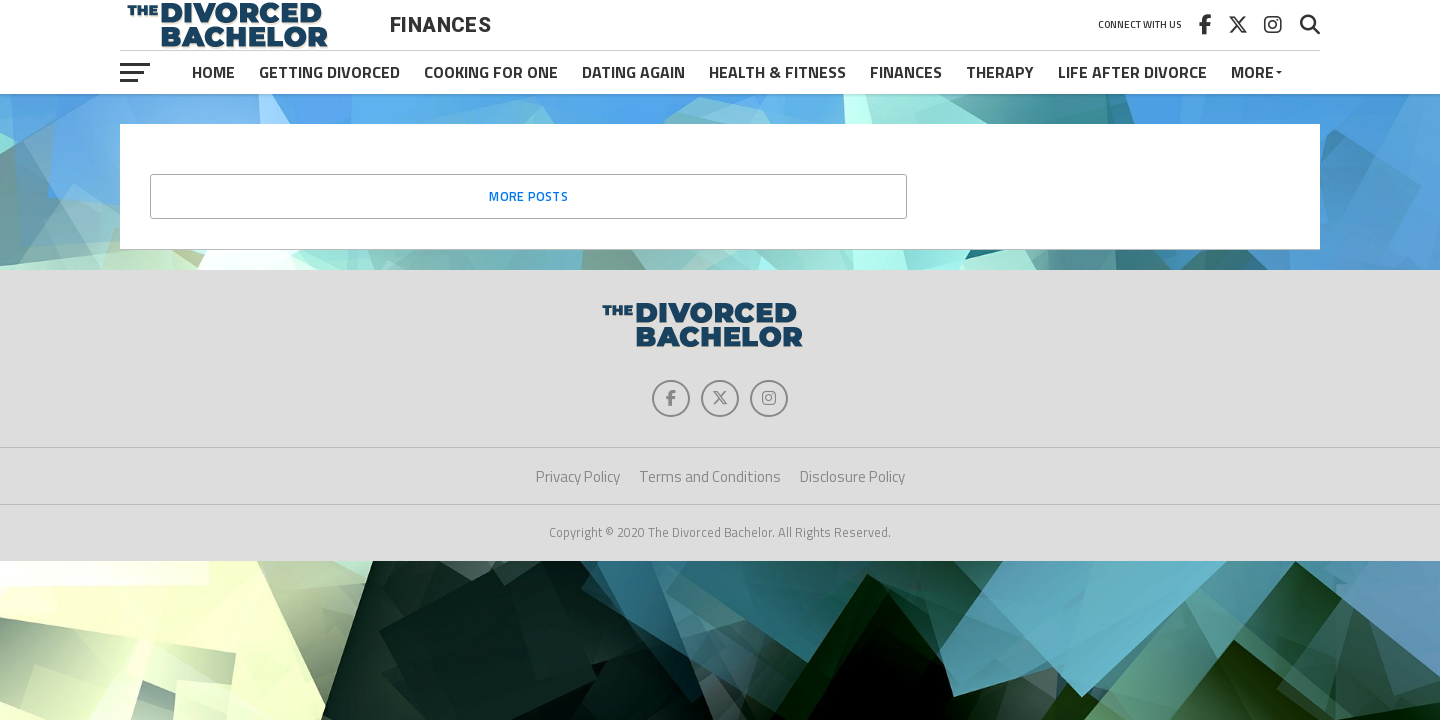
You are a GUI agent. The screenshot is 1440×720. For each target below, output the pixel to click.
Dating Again (633, 72)
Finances (906, 72)
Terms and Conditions (710, 479)
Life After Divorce (1132, 72)
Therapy (1000, 72)
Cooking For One (491, 72)
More (1252, 72)
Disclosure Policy (852, 479)
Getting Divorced (329, 72)
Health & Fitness (777, 72)
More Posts (528, 196)
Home (213, 72)
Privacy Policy (578, 479)
